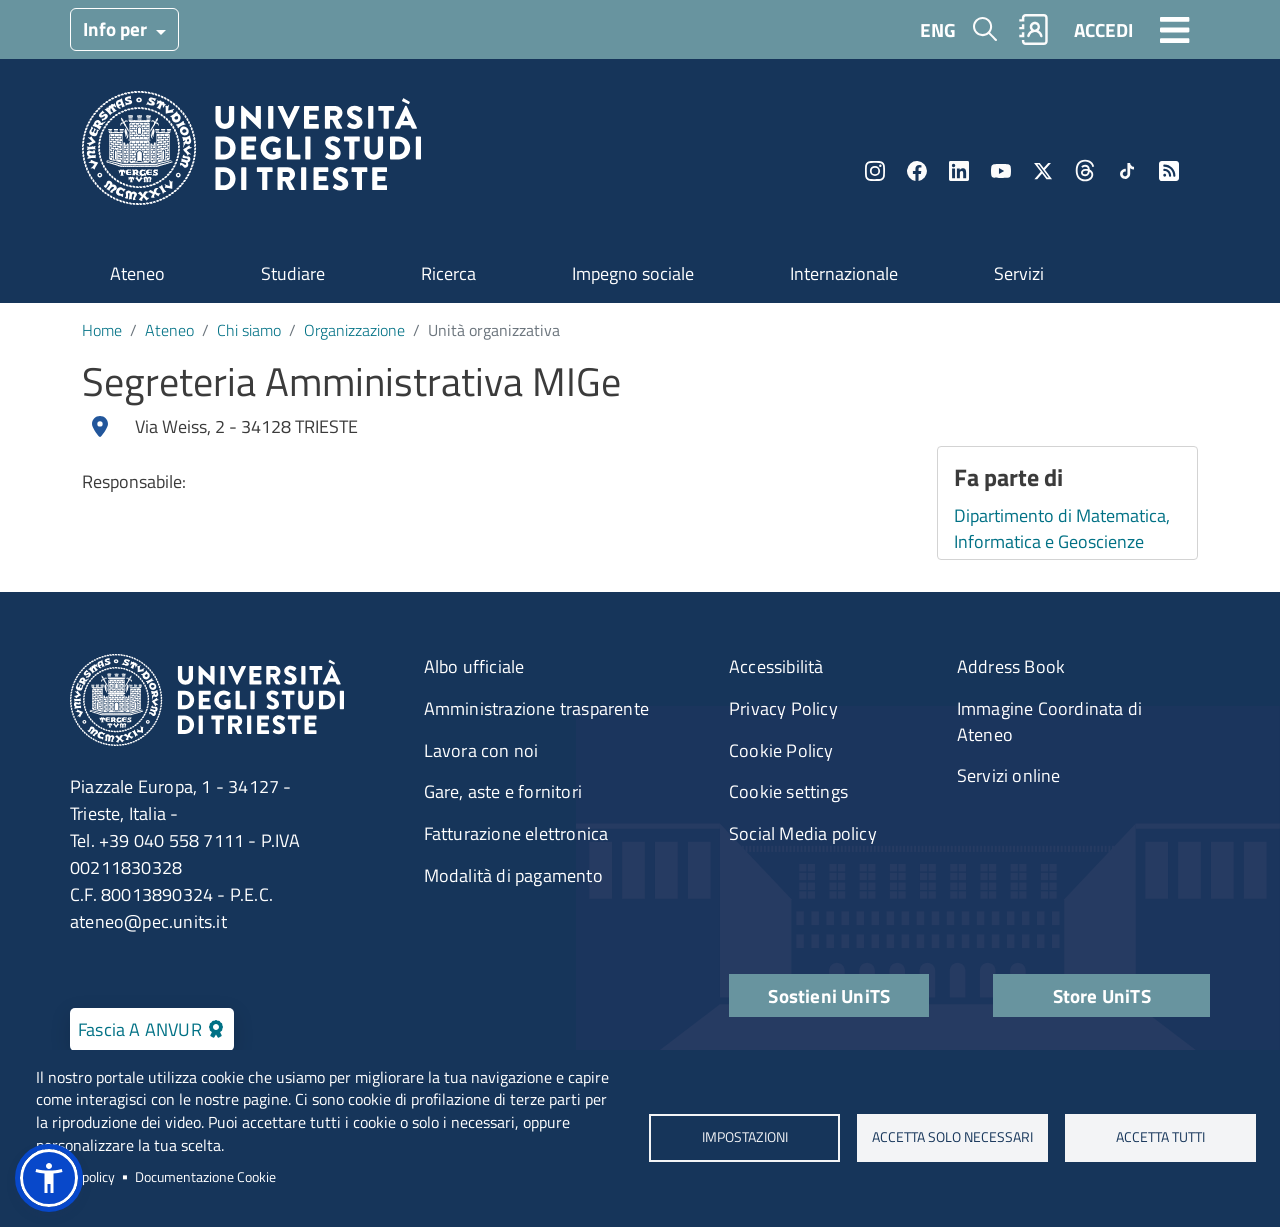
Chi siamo (249, 330)
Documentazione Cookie (205, 1177)
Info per (117, 28)
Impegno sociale (633, 273)
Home (102, 330)
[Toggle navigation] (1175, 29)
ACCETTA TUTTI (1160, 1138)
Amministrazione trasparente (536, 708)
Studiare (293, 273)
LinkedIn (959, 171)
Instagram (875, 171)
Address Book (1011, 666)
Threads (1085, 171)
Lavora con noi (481, 750)
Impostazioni (744, 1138)
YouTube (1001, 171)
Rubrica (1034, 29)
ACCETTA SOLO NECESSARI (952, 1138)
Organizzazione (354, 330)
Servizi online (1009, 775)
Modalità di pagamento (513, 875)
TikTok (1127, 171)
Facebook (917, 171)
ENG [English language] (938, 29)
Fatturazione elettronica (516, 833)
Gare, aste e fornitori (503, 791)
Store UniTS (1102, 995)
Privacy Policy (783, 708)
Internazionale (844, 273)
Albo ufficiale (474, 666)
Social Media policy (803, 833)
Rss (1169, 171)
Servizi (1019, 273)
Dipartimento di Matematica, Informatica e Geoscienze (1062, 528)
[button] (49, 1178)
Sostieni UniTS (829, 995)
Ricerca (448, 273)
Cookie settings (788, 791)
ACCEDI (1103, 29)
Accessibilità (776, 666)
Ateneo (137, 273)
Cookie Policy (781, 750)
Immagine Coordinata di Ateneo (1049, 721)
